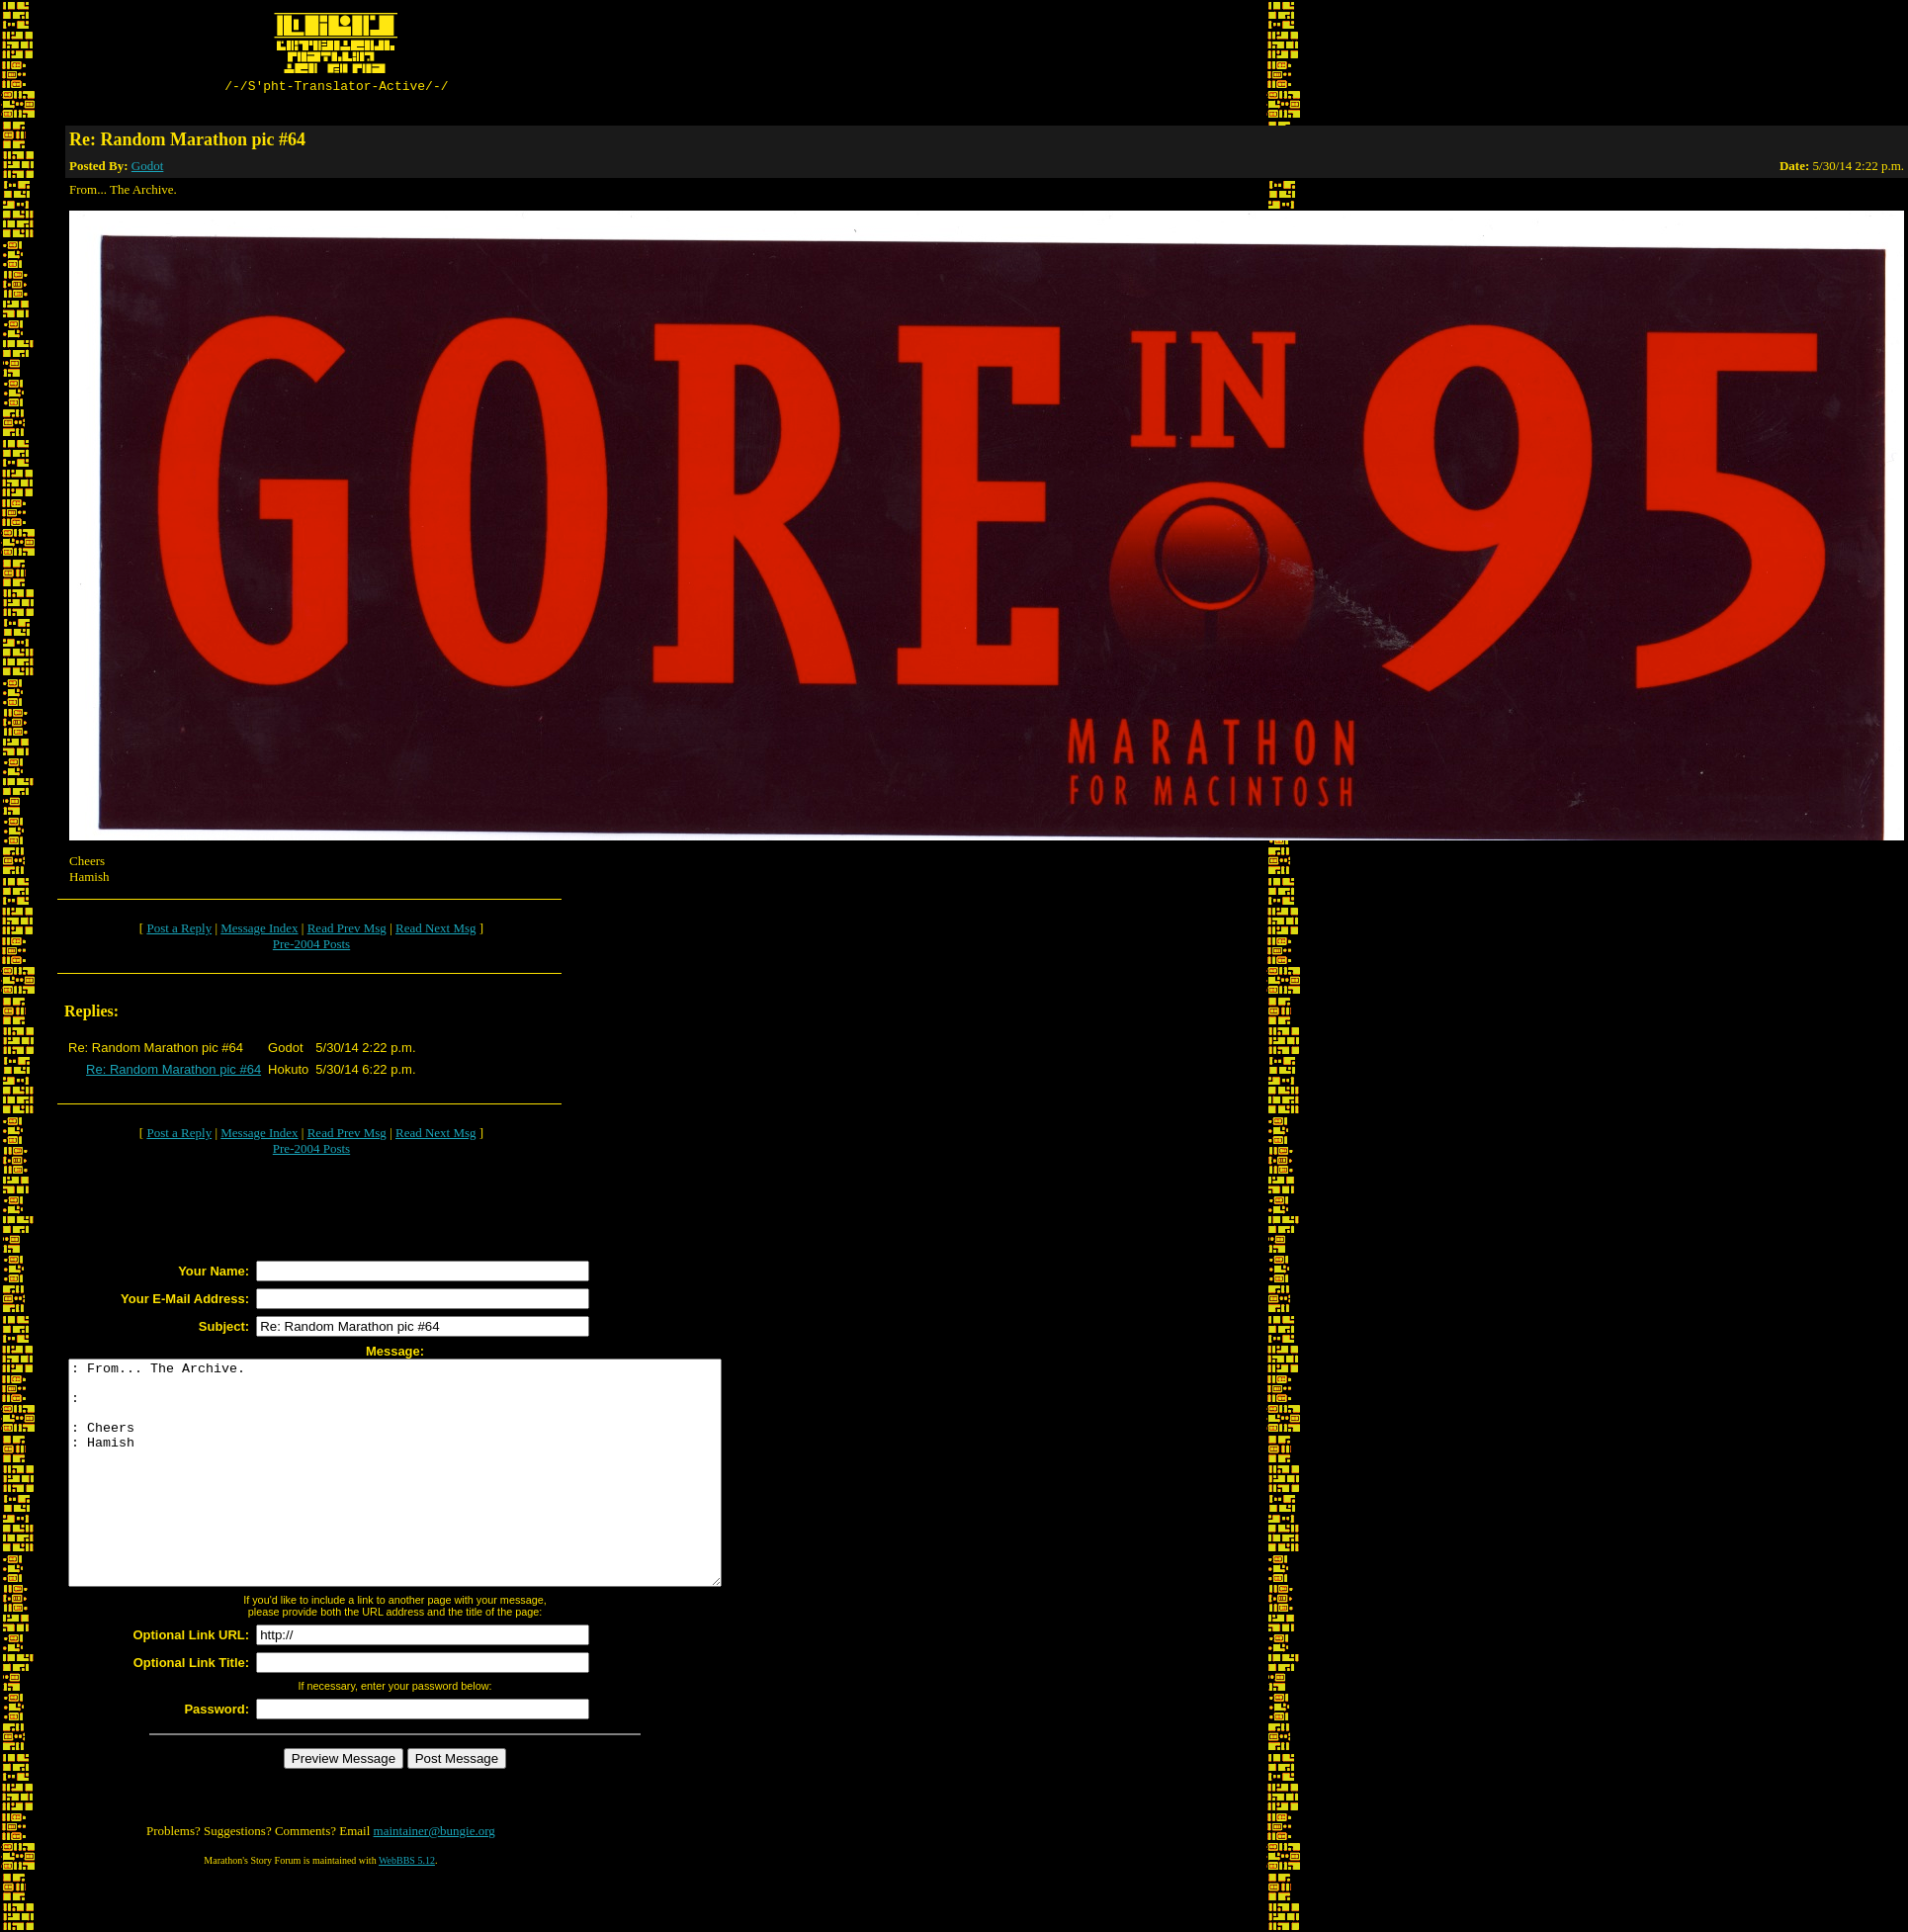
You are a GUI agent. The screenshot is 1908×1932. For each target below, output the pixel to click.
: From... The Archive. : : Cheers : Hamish (434, 1497)
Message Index (259, 930)
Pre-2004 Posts (311, 946)
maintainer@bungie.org (434, 1878)
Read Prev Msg (347, 930)
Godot (147, 168)
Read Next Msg (436, 930)
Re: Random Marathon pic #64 (173, 1072)
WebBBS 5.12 (407, 1907)
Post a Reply (179, 930)
